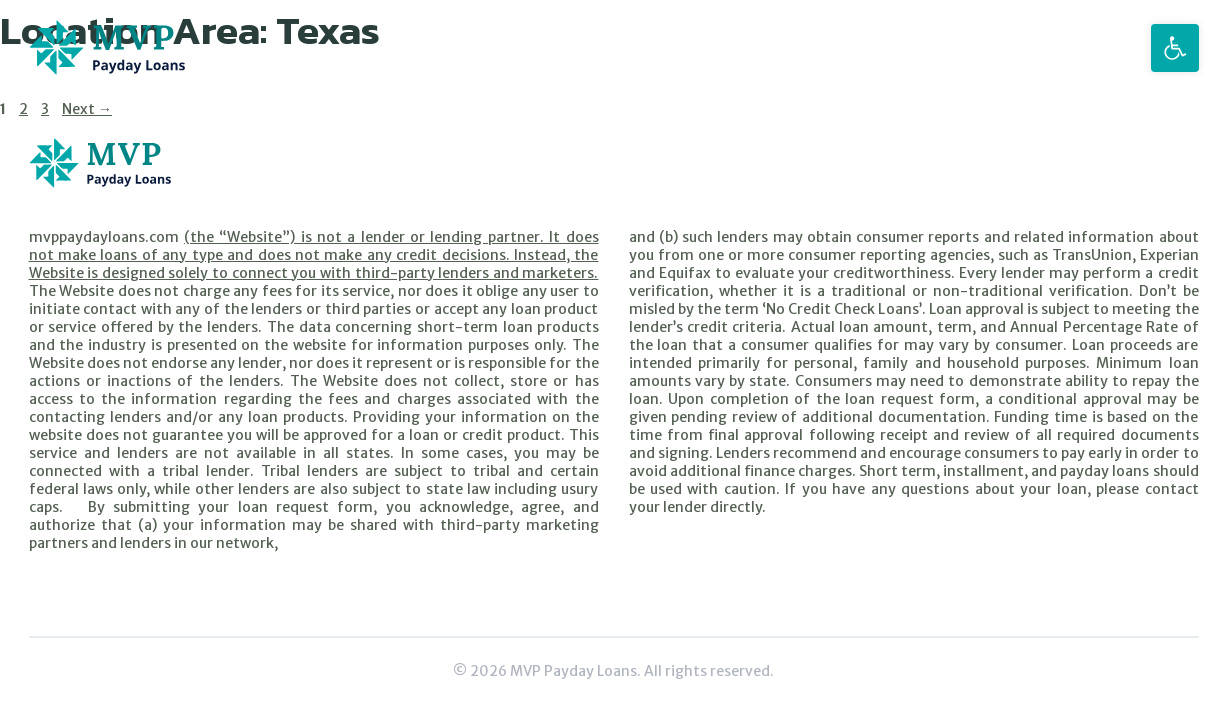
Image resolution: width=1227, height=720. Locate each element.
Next (87, 109)
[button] (1175, 48)
